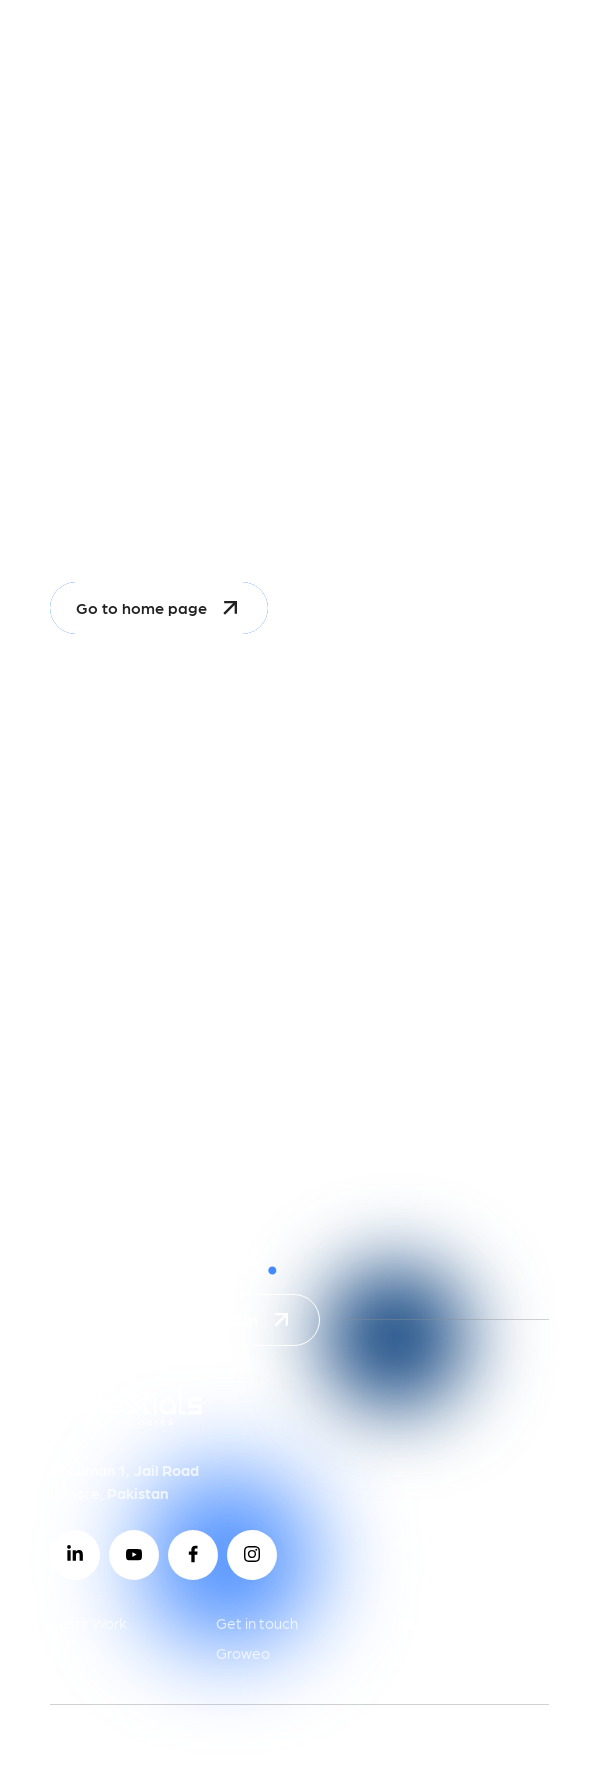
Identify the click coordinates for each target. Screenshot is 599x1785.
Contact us (420, 1623)
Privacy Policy (106, 1742)
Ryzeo (71, 1653)
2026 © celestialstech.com (424, 1742)
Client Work (88, 1623)
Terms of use (240, 1742)
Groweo (243, 1653)
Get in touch (257, 1623)
